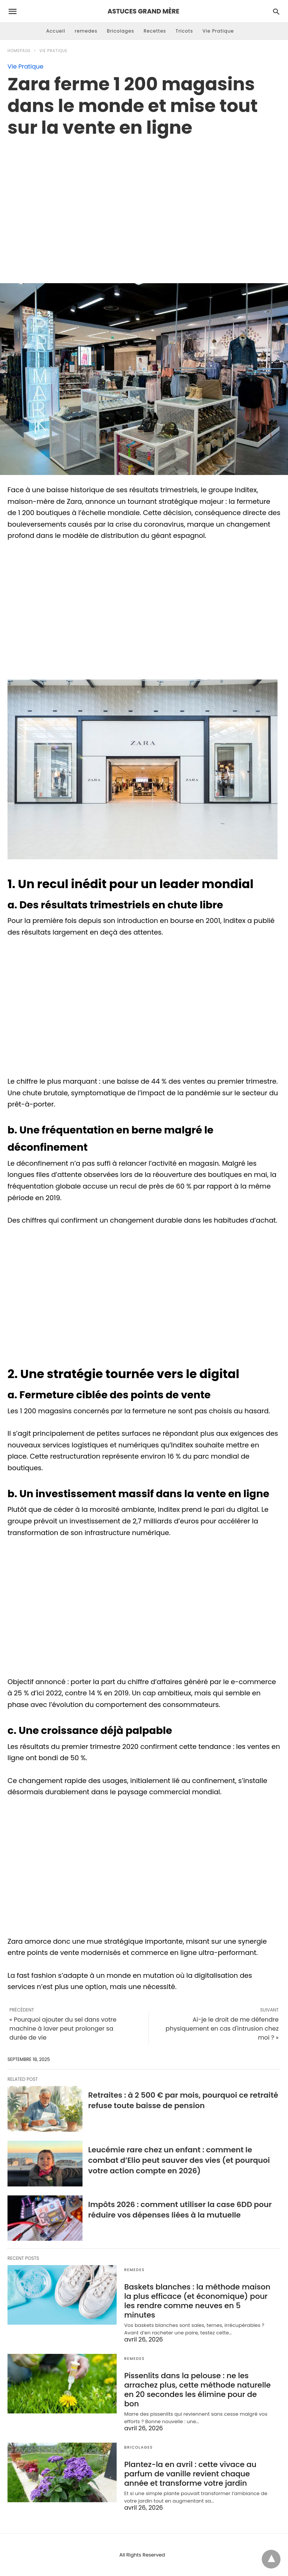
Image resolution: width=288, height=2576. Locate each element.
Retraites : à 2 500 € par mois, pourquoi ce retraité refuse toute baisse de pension (183, 2100)
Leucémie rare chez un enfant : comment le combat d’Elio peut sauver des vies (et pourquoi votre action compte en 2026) (179, 2160)
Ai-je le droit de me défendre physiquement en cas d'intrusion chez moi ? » (222, 2028)
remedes (86, 31)
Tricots (184, 31)
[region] (144, 202)
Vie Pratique (218, 31)
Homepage (19, 51)
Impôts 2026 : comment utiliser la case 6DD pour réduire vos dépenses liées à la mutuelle (180, 2209)
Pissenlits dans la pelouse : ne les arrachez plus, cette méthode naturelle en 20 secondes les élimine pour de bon (197, 2389)
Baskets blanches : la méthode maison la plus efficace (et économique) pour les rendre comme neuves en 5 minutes (197, 2301)
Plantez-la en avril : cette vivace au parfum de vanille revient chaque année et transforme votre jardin (190, 2473)
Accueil (55, 31)
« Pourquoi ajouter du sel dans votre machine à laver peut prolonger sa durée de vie (62, 2028)
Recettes (155, 31)
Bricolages (120, 31)
